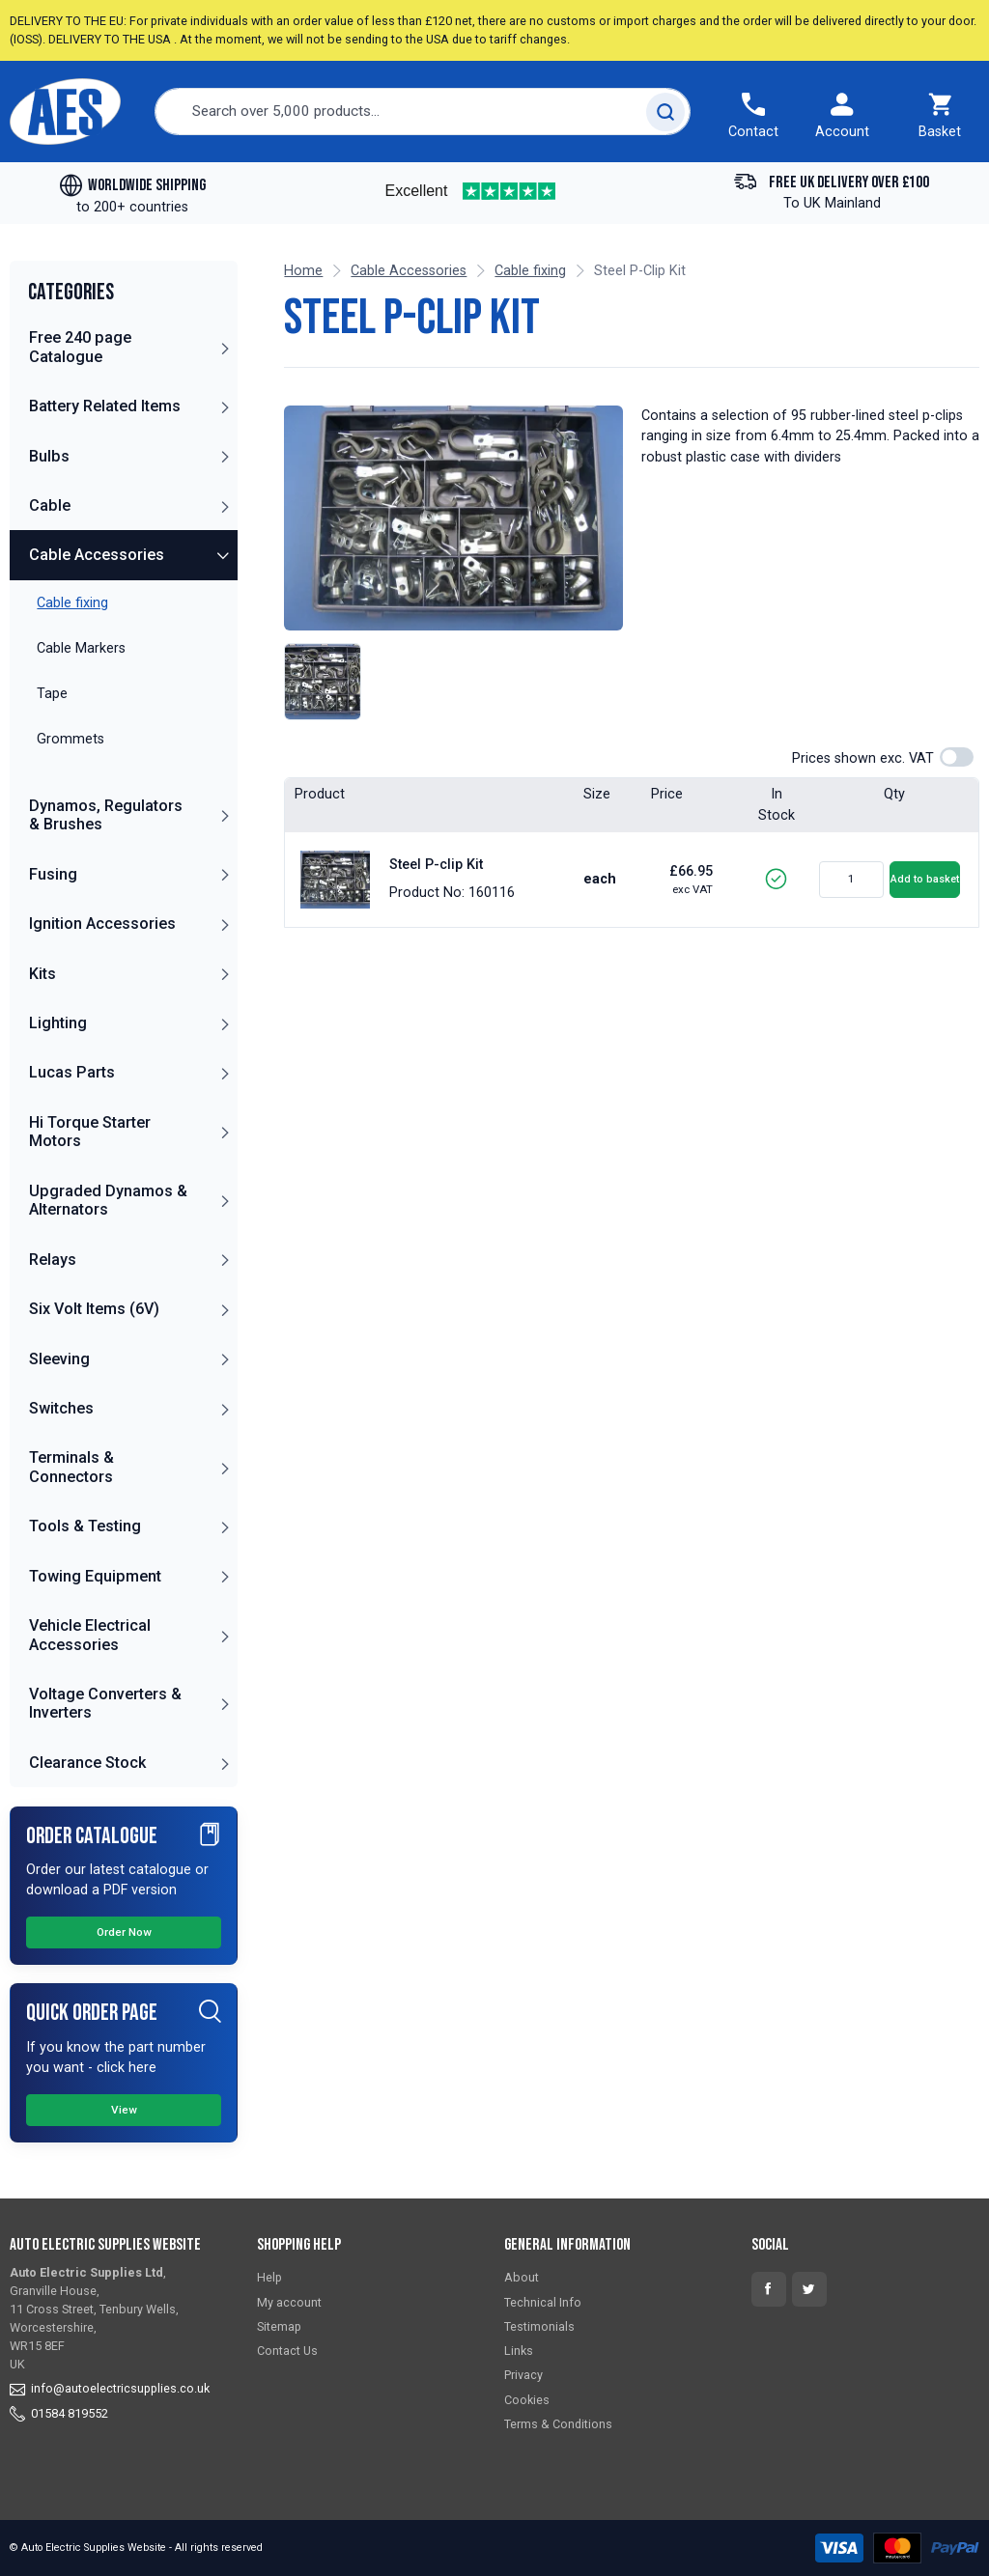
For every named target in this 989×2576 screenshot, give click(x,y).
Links (518, 2350)
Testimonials (539, 2326)
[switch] (957, 757)
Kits (42, 974)
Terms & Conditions (558, 2424)
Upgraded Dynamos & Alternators (108, 1200)
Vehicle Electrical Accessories (90, 1634)
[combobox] (423, 111)
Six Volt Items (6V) (94, 1309)
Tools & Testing (85, 1526)
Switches (61, 1408)
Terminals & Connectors (71, 1466)
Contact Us (287, 2350)
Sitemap (279, 2326)
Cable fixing (530, 271)
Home (303, 271)
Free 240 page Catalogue (80, 346)
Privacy (523, 2374)
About (521, 2277)
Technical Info (542, 2302)
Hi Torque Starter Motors (90, 1131)
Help (269, 2277)
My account (289, 2302)
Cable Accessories (96, 555)
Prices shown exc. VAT (863, 758)
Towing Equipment (95, 1576)
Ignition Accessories (102, 923)
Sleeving (59, 1359)
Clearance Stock (87, 1762)
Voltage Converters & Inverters (105, 1703)
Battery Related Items (105, 406)
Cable (50, 505)
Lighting (58, 1023)
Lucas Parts (72, 1072)
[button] (224, 347)
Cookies (527, 2400)
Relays (52, 1259)
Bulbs (49, 456)
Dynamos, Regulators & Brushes (106, 815)
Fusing (53, 874)
